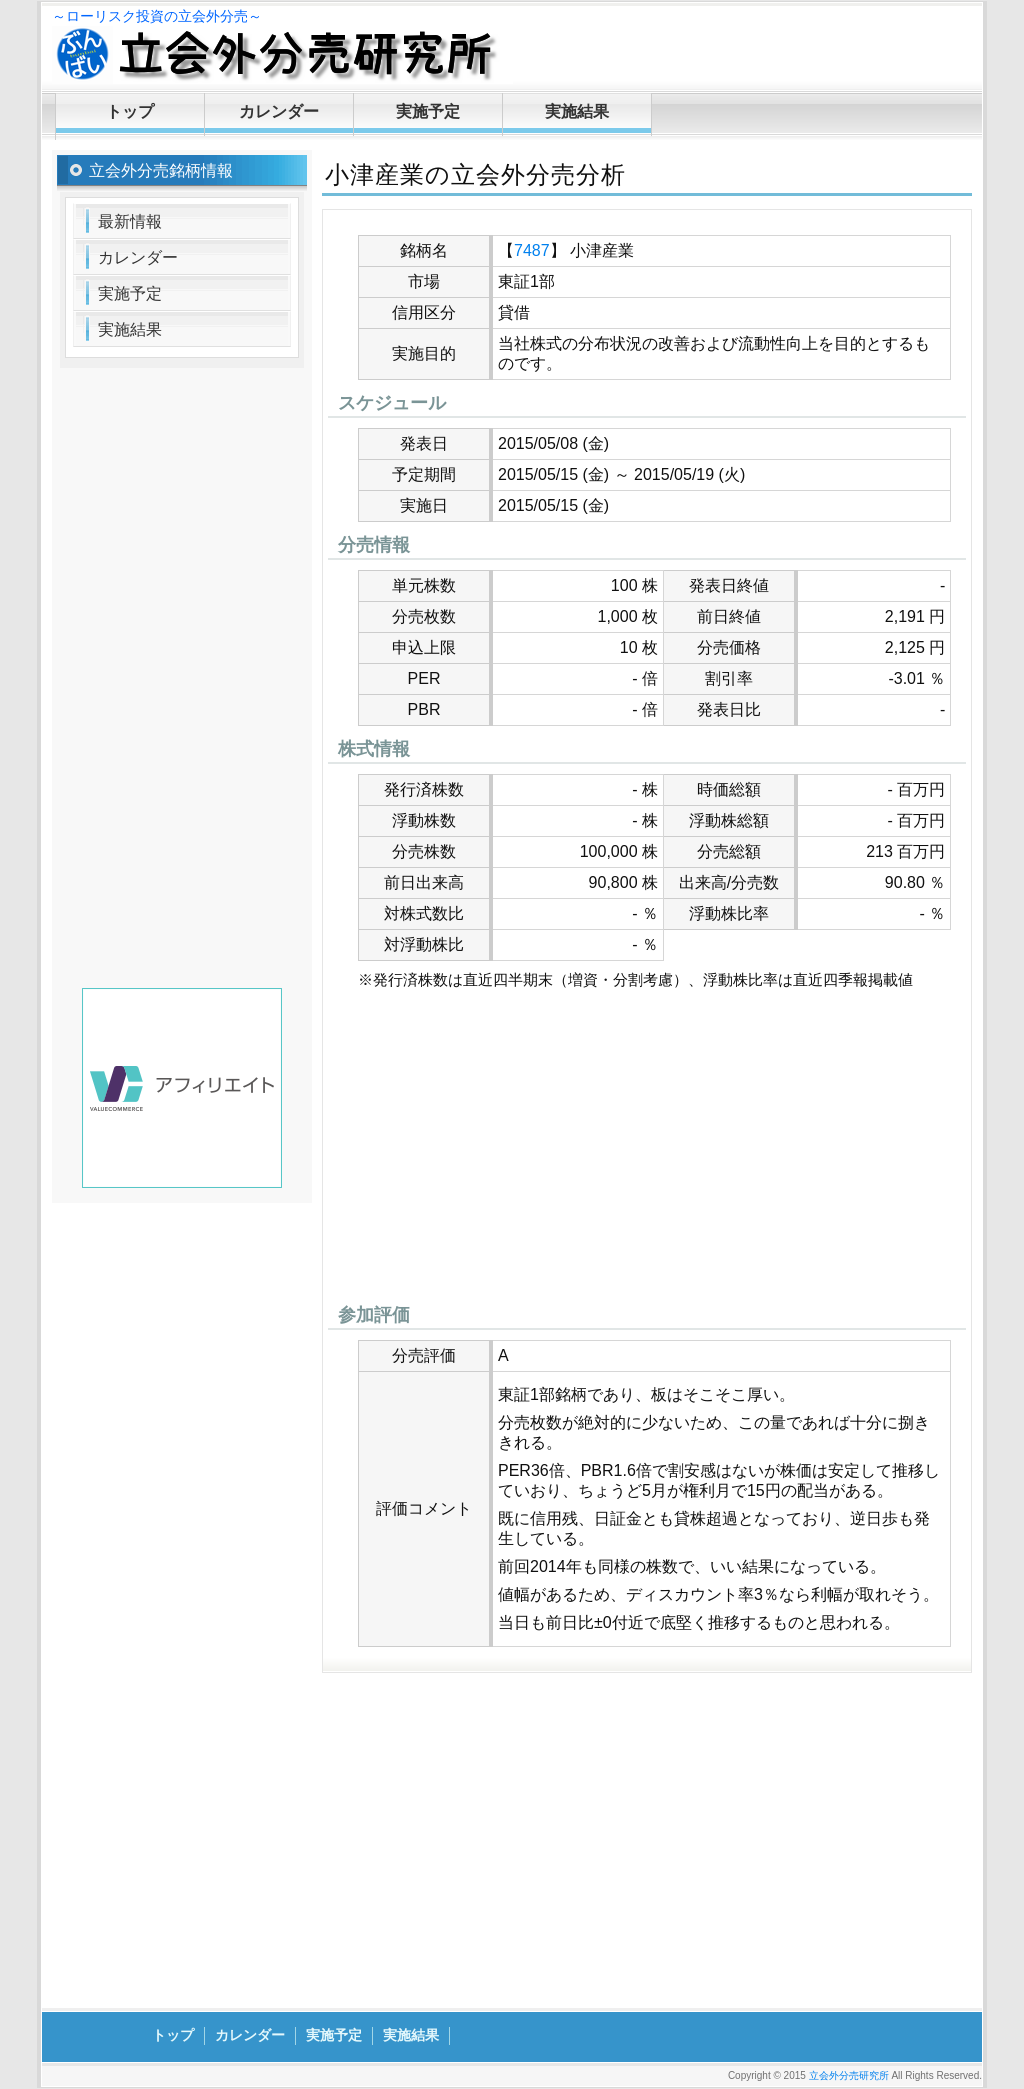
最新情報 (130, 221)
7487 (532, 250)
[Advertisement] (647, 1152)
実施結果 (577, 111)
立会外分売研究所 (849, 2075)
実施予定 (428, 111)
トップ (130, 111)
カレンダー (279, 111)
